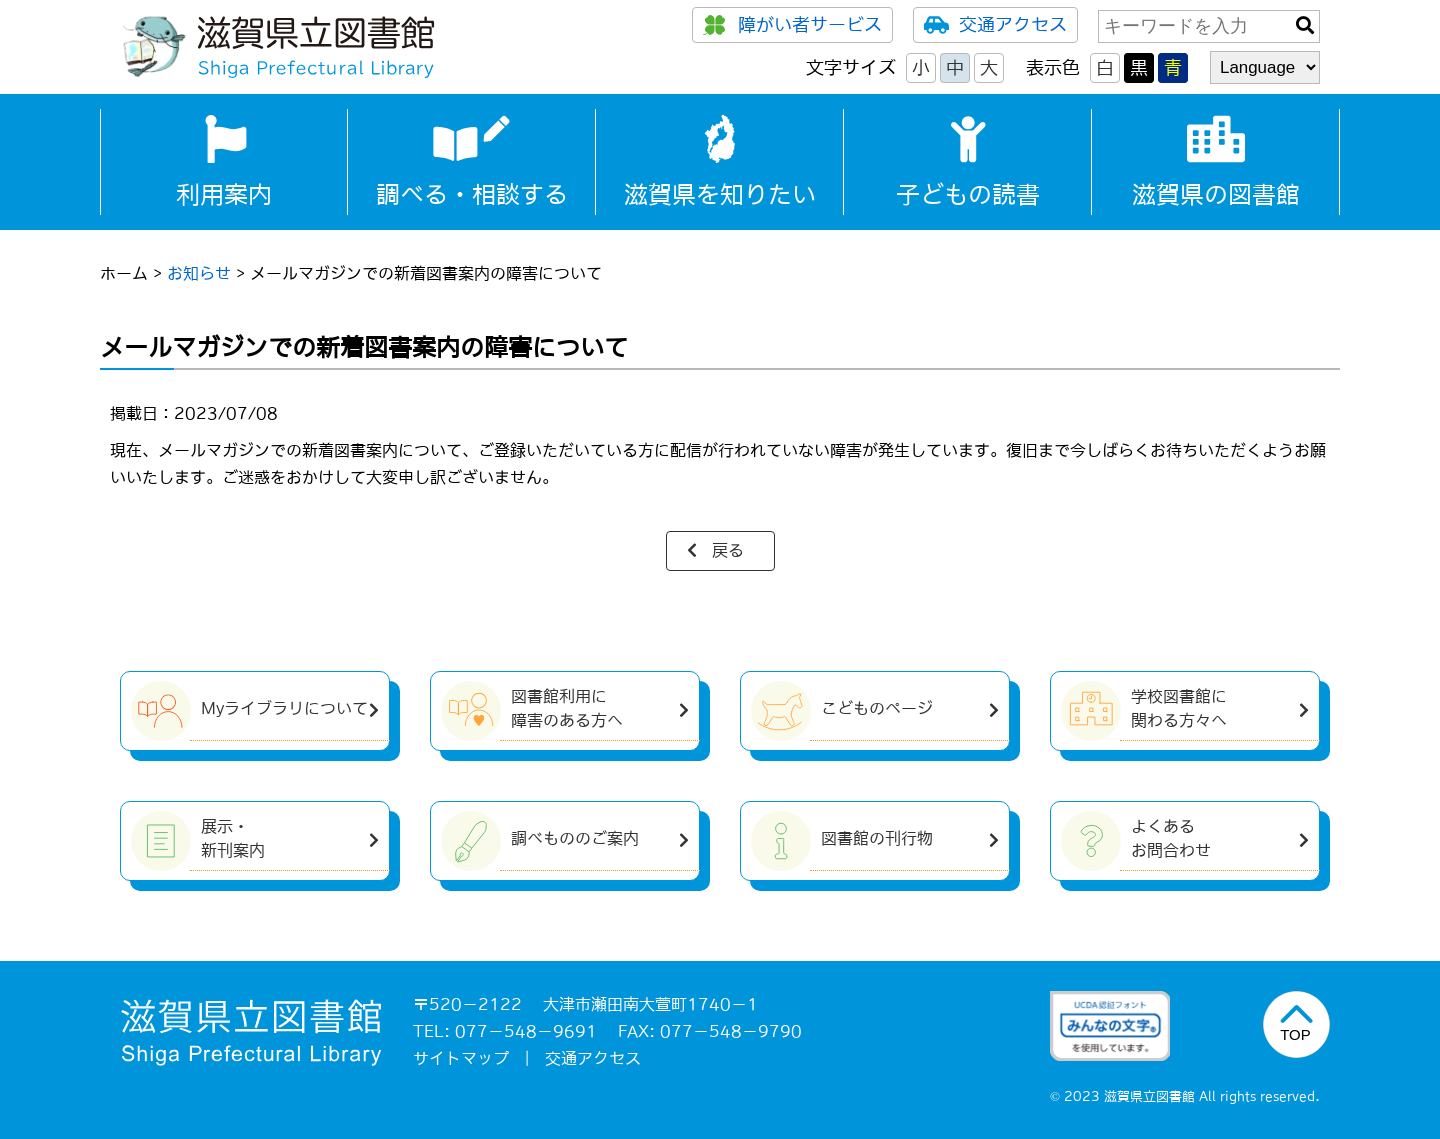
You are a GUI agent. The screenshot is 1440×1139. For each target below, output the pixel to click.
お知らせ (199, 273)
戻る (728, 550)
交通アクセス (995, 25)
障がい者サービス (792, 25)
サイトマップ (461, 1058)
